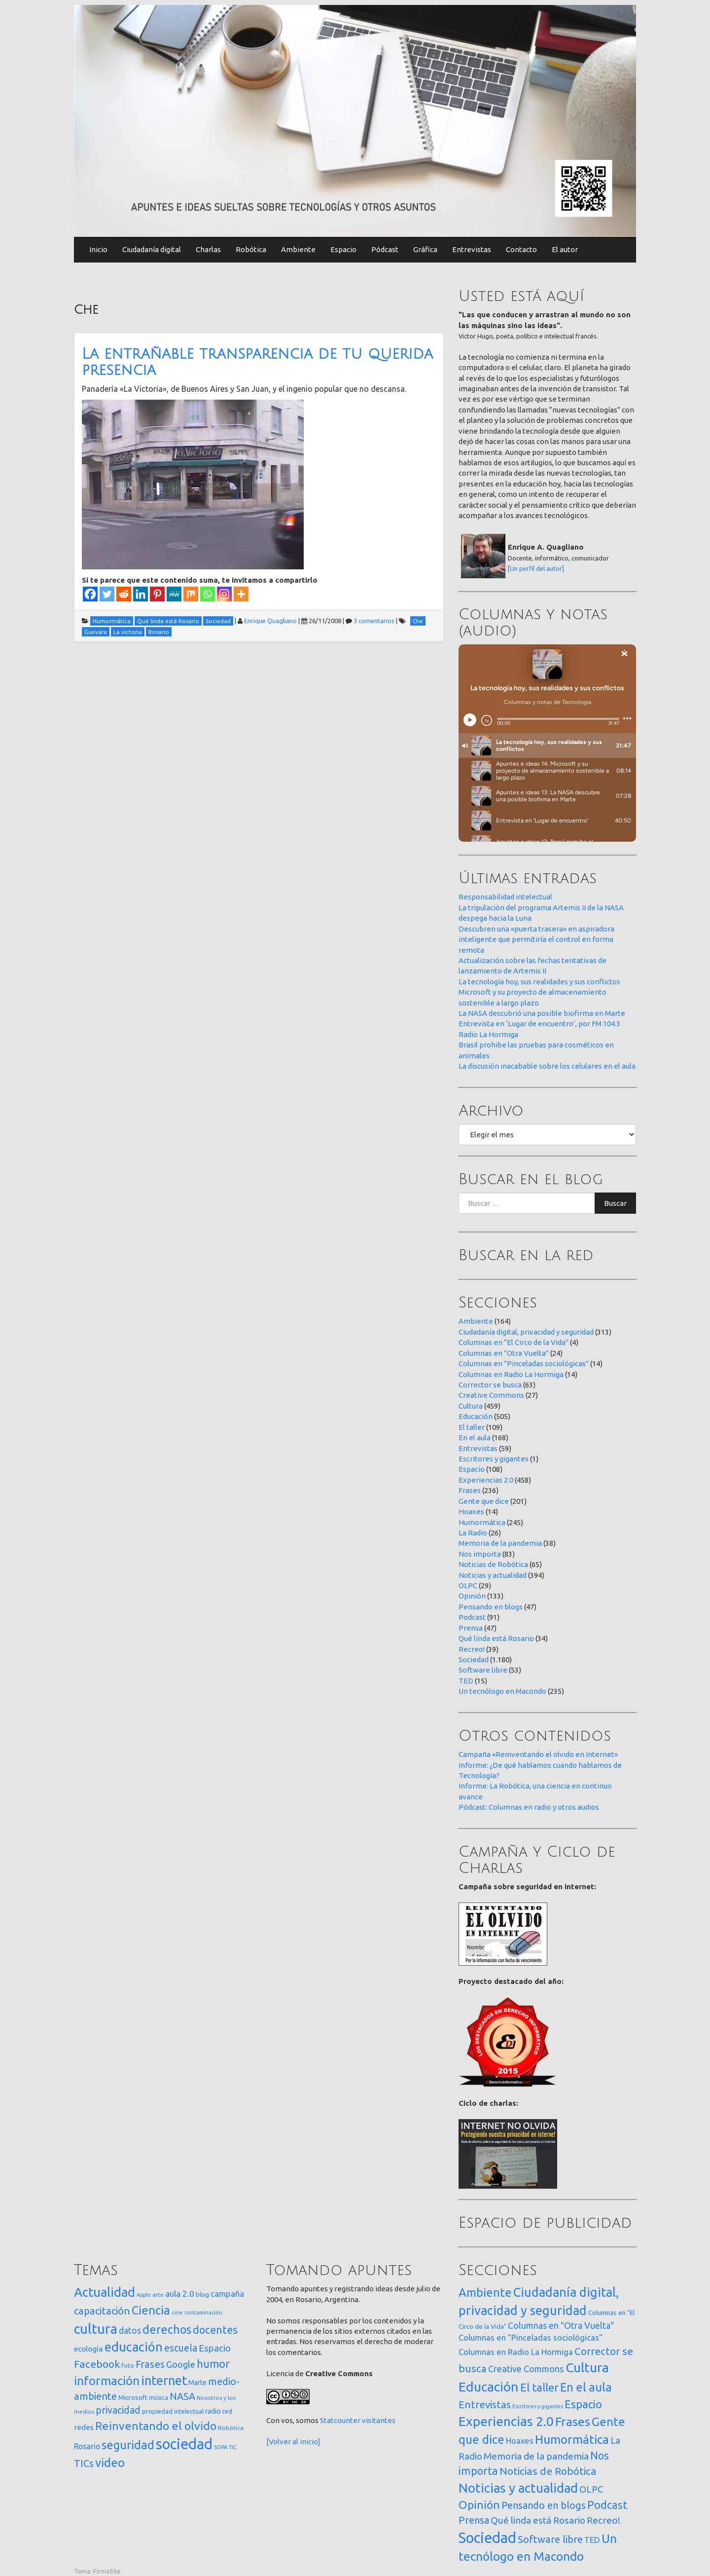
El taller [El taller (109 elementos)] (539, 2387)
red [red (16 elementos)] (227, 2411)
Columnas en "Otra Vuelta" (504, 1353)
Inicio (98, 249)
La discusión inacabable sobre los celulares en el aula (547, 1066)
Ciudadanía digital (151, 249)
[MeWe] (174, 594)
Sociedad (474, 1659)
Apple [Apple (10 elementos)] (144, 2295)
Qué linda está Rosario (496, 1638)
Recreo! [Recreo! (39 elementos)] (603, 2520)
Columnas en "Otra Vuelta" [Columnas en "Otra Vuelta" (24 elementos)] (561, 2325)
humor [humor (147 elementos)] (213, 2364)
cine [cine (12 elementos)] (177, 2312)
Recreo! (472, 1649)
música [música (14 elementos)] (158, 2397)
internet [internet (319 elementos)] (164, 2380)
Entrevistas (471, 249)
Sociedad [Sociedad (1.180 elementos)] (487, 2538)
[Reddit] (123, 594)
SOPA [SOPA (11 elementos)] (220, 2447)
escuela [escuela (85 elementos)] (180, 2348)
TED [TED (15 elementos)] (592, 2539)
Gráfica (425, 249)
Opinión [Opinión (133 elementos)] (479, 2505)
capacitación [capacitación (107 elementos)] (102, 2310)
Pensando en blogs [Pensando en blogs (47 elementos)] (543, 2505)
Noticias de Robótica (493, 1564)
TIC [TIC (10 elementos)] (233, 2447)
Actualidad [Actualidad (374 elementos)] (104, 2292)
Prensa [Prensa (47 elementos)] (474, 2520)
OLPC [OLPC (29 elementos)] (591, 2489)
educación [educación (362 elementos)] (134, 2347)
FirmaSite (107, 2571)
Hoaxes (471, 1511)
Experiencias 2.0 (486, 1480)
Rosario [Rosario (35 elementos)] (87, 2446)
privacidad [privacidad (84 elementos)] (118, 2410)
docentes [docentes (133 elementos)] (215, 2330)
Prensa (471, 1628)
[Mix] (190, 594)
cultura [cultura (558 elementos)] (95, 2328)
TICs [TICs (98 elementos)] (84, 2463)
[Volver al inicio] (293, 2441)
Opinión (472, 1596)
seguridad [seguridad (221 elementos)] (128, 2444)
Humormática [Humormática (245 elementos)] (572, 2439)
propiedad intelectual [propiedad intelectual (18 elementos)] (173, 2411)
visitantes (378, 2420)
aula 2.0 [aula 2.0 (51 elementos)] (179, 2293)
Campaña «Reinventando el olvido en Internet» (538, 1754)
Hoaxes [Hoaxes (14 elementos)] (519, 2440)
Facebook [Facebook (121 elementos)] (97, 2364)
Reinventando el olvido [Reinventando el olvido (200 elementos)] (155, 2425)
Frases (470, 1490)
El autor (565, 249)
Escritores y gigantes (494, 1459)
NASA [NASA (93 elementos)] (182, 2396)
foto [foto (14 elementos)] (127, 2365)
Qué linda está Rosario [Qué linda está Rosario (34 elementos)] (538, 2520)
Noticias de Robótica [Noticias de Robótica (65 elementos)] (548, 2471)
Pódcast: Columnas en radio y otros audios (529, 1807)
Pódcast (384, 249)
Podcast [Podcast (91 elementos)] (607, 2505)
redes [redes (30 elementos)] (84, 2427)
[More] (241, 594)
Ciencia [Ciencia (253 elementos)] (151, 2310)
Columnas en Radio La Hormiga (511, 1374)
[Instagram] (224, 594)
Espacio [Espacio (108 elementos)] (583, 2404)
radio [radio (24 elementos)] (213, 2411)
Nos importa (480, 1554)
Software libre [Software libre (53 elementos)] (550, 2539)
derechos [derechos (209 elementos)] (166, 2329)
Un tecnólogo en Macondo (502, 1691)
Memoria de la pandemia (500, 1543)
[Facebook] (90, 594)
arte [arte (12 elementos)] (158, 2294)
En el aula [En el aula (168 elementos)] (586, 2387)
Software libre (483, 1670)
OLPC (468, 1585)
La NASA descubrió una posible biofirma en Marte (542, 1013)
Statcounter (340, 2420)
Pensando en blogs (491, 1607)
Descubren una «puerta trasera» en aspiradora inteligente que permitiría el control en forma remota (536, 939)
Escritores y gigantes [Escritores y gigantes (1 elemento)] (537, 2406)
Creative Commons (491, 1395)
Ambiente (298, 249)
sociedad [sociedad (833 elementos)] (184, 2444)
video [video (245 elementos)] (110, 2462)
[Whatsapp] (207, 594)
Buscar (615, 1203)
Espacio (343, 249)
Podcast (472, 1617)
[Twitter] (107, 594)
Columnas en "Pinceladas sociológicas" (524, 1363)
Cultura (471, 1406)
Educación (476, 1416)
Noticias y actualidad (493, 1575)
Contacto (521, 249)
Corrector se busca (490, 1385)
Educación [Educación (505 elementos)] (489, 2386)
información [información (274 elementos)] (107, 2381)
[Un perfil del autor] (536, 568)
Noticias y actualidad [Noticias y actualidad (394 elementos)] (518, 2488)
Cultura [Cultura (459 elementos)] (587, 2367)
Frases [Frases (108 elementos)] (150, 2364)
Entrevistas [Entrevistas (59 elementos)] (485, 2404)
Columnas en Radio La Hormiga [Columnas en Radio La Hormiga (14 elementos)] (516, 2352)
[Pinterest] (157, 594)
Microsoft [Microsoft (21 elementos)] (132, 2397)
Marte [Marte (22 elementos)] (197, 2383)
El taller (472, 1427)
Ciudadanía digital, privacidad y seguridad (526, 1332)
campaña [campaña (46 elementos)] (227, 2293)
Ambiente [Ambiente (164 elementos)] (485, 2292)
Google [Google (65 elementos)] (180, 2364)
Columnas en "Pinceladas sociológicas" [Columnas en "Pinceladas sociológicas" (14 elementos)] (531, 2337)
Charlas (208, 249)
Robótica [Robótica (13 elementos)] (231, 2428)
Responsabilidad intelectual (505, 897)
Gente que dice (484, 1501)
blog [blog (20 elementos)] (202, 2294)
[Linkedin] (140, 594)
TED (466, 1681)
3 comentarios (374, 620)
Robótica (251, 249)
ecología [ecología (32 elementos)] (88, 2349)
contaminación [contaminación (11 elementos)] (203, 2312)
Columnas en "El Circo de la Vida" (513, 1342)
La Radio (473, 1533)
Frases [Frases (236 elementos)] (572, 2421)
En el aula (475, 1437)
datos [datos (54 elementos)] (130, 2330)
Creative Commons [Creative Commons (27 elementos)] (526, 2369)
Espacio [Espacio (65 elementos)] (215, 2348)
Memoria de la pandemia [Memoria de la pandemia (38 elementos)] (536, 2456)
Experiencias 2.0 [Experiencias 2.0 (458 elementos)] (506, 2421)
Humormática (482, 1522)
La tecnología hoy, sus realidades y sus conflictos (539, 981)
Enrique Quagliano (270, 620)
